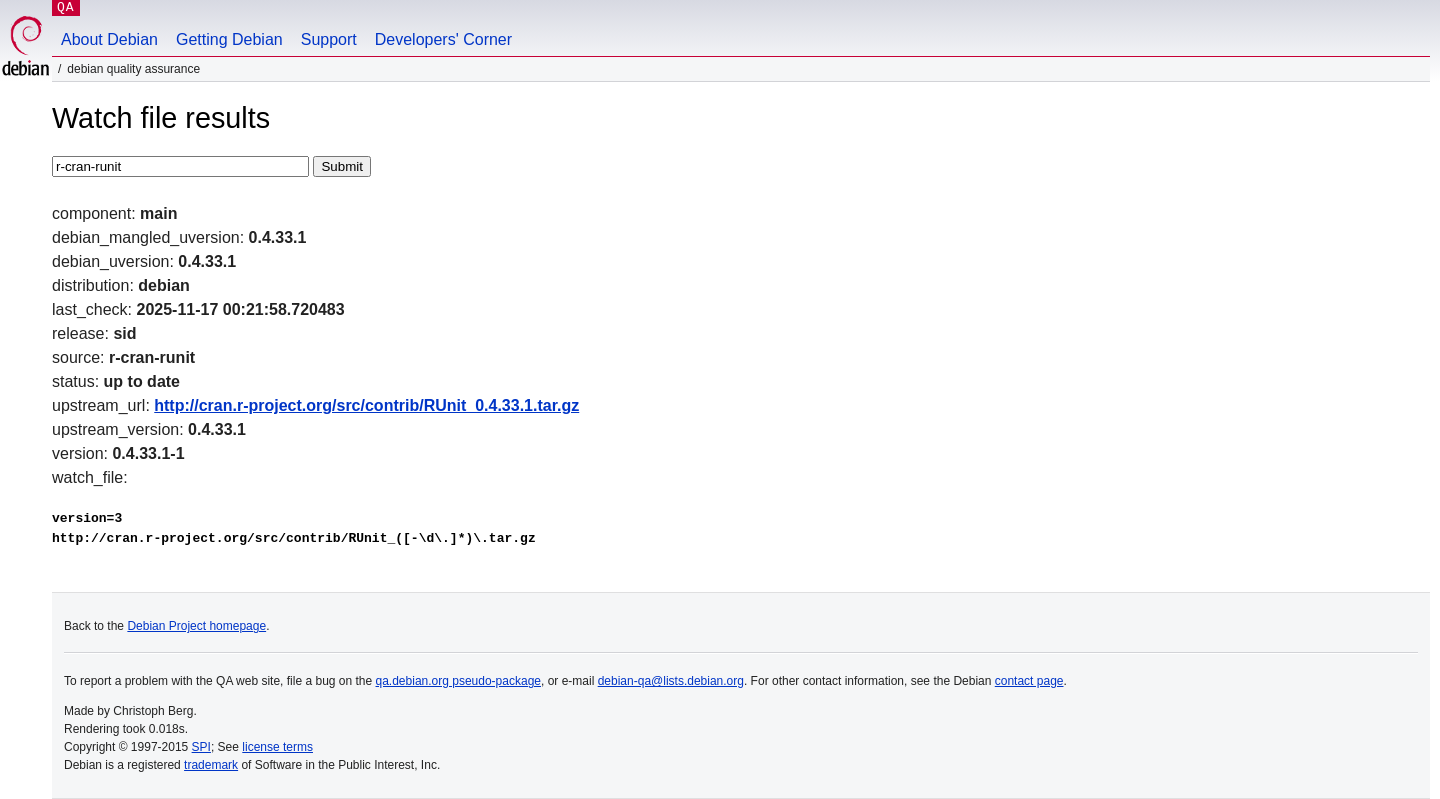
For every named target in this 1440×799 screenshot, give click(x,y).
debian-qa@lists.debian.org (671, 681)
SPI (201, 747)
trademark (211, 765)
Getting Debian (229, 39)
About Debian (109, 39)
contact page (1029, 681)
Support (329, 39)
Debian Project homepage (196, 626)
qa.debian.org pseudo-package (458, 681)
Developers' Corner (443, 39)
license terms (277, 747)
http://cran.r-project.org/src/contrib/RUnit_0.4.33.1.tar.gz (366, 405)
